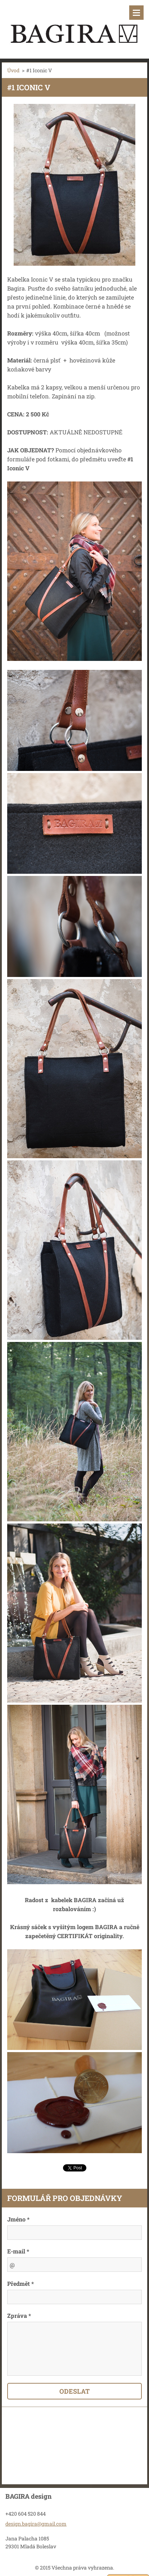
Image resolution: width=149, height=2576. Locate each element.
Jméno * (18, 2219)
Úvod (13, 70)
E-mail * (18, 2251)
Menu (136, 12)
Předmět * (20, 2283)
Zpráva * (19, 2315)
